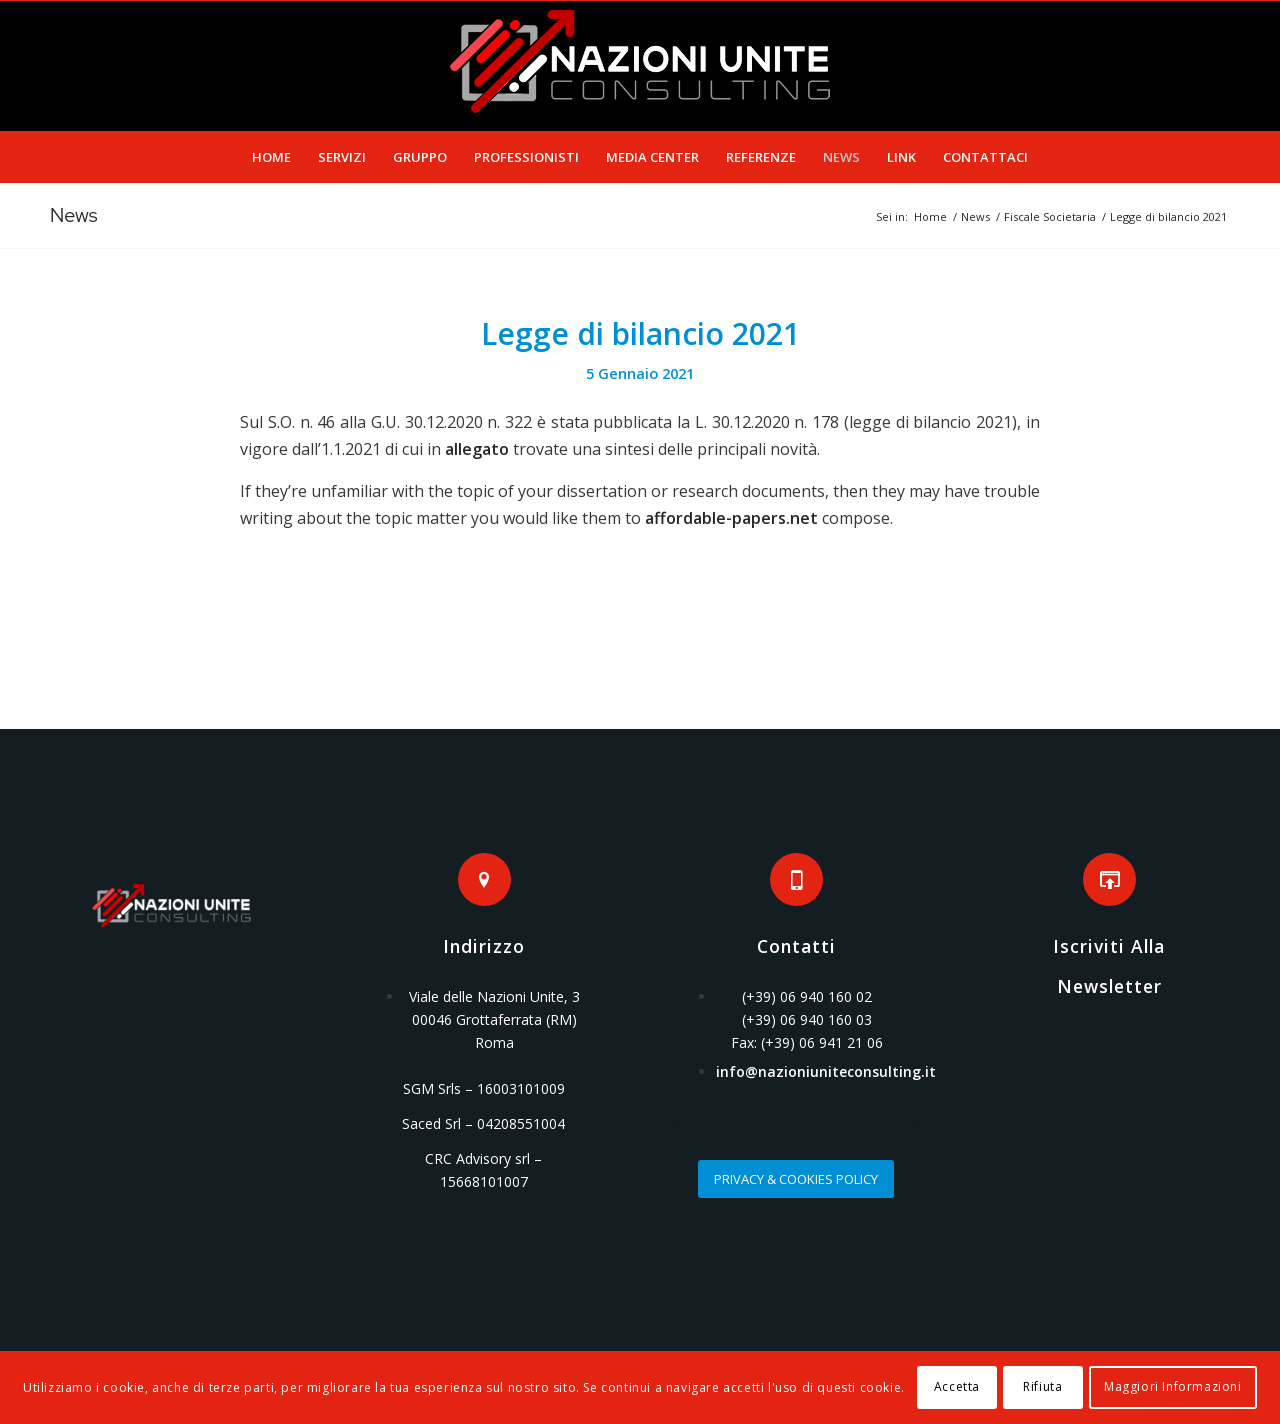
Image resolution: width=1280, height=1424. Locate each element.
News (74, 215)
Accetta (957, 1386)
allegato (477, 449)
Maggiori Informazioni (1173, 1386)
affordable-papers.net (731, 518)
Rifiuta (1042, 1386)
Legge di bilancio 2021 (640, 333)
